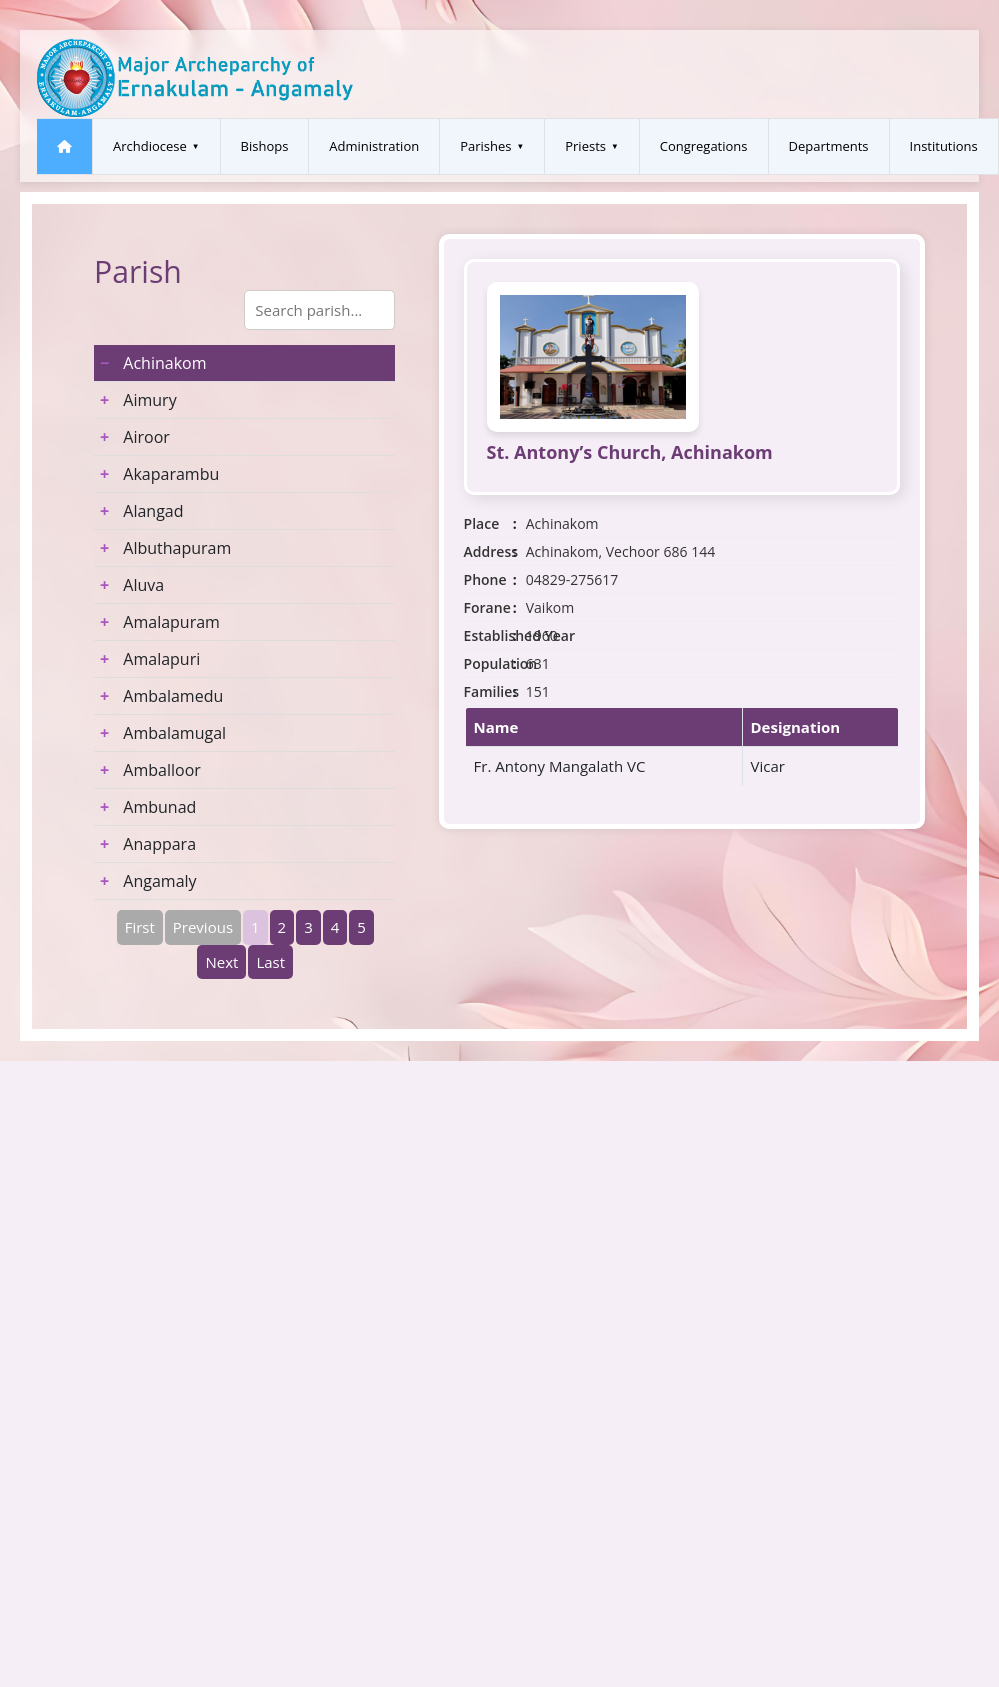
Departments (829, 146)
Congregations (704, 146)
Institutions (944, 146)
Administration (374, 146)
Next (221, 962)
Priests (585, 146)
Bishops (265, 146)
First (140, 927)
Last (270, 962)
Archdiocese (150, 146)
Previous (203, 927)
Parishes (485, 146)
